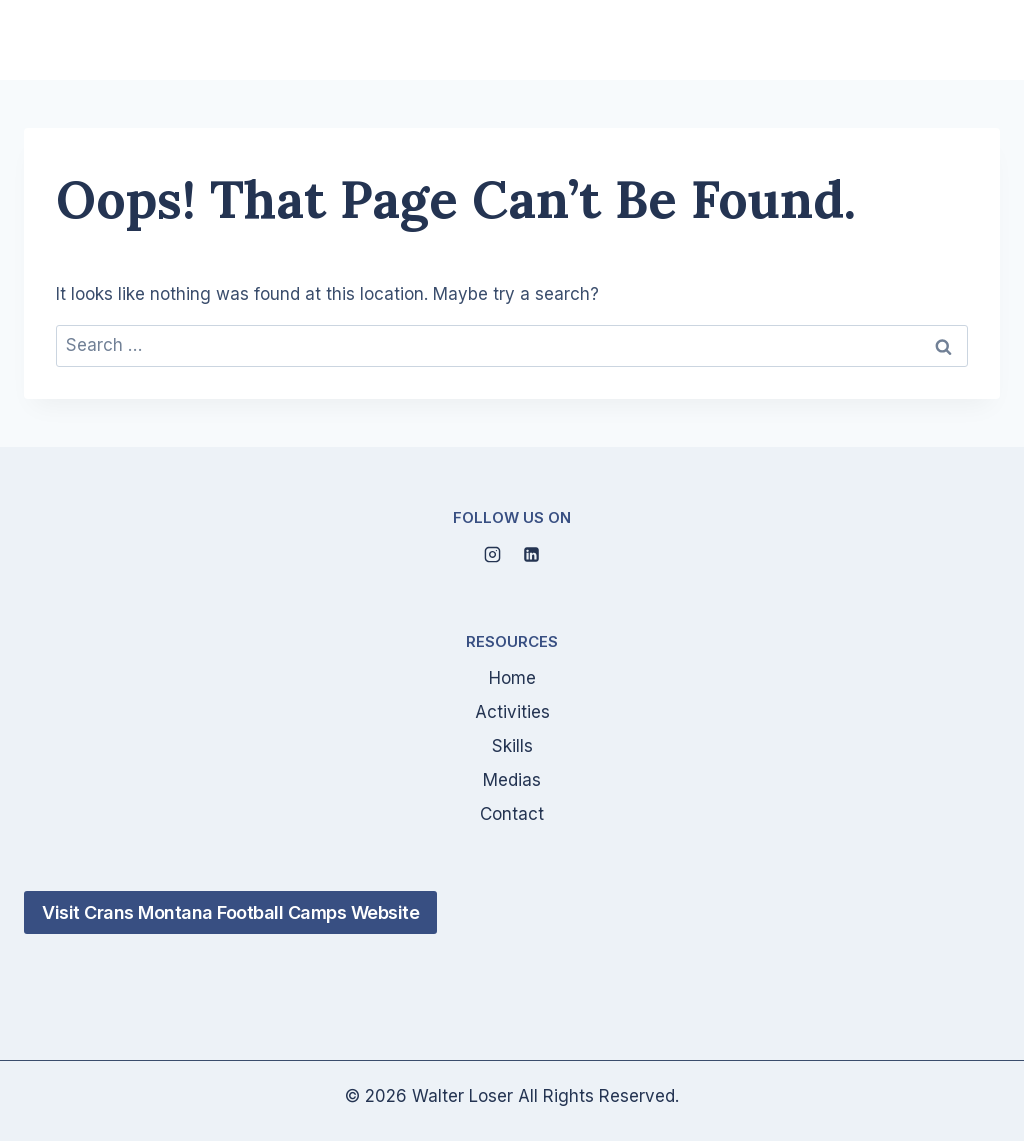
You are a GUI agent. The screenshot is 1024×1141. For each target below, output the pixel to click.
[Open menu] (976, 40)
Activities (512, 712)
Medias (512, 780)
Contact (512, 814)
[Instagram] (492, 554)
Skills (512, 746)
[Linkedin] (532, 554)
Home (512, 678)
